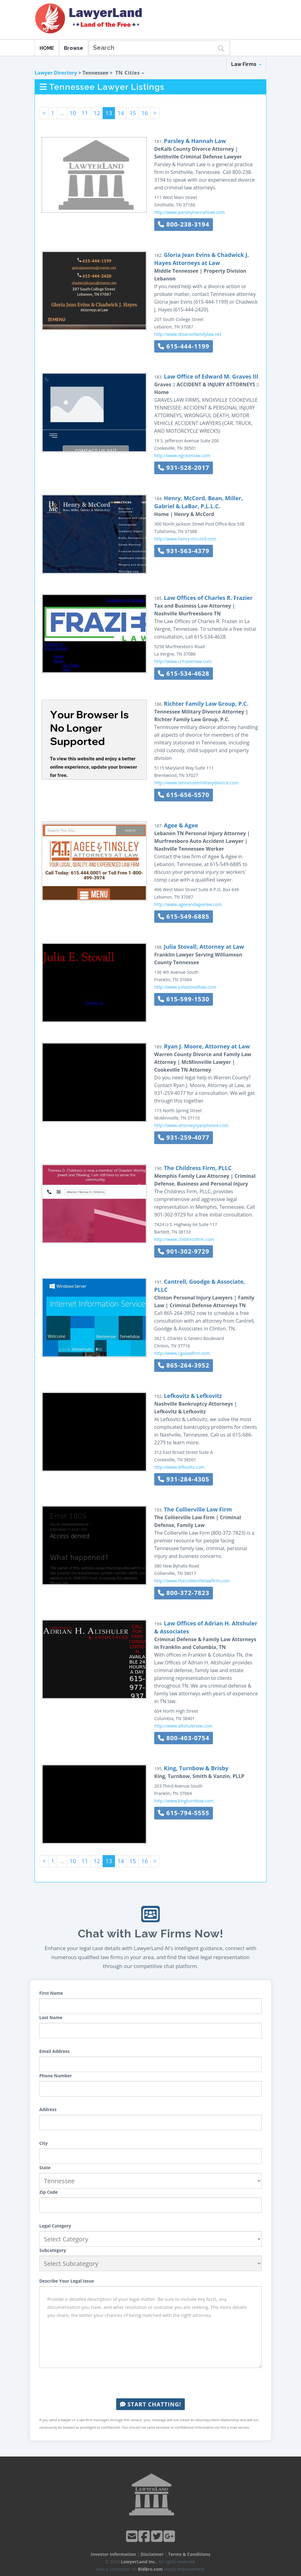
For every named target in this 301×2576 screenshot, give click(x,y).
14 (120, 113)
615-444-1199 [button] (183, 346)
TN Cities (129, 72)
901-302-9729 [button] (183, 1251)
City (43, 2143)
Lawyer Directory (56, 72)
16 (144, 113)
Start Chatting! (150, 2404)
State (45, 2168)
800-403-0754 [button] (183, 1738)
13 (108, 113)
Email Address (54, 2051)
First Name (51, 1993)
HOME (47, 48)
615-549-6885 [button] (183, 916)
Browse (73, 48)
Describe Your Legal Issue (66, 2281)
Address (48, 2109)
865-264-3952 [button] (183, 1365)
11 (84, 113)
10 (73, 113)
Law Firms (246, 64)
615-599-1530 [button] (183, 999)
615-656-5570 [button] (183, 795)
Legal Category (55, 2226)
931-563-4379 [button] (183, 551)
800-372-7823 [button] (183, 1593)
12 (96, 113)
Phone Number (55, 2076)
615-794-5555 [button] (183, 1813)
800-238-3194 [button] (183, 224)
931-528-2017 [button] (183, 467)
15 (132, 113)
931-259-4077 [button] (183, 1137)
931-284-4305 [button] (183, 1479)
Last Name (50, 2017)
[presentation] (150, 2383)
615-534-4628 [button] (183, 673)
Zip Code (48, 2192)
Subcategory (52, 2250)
